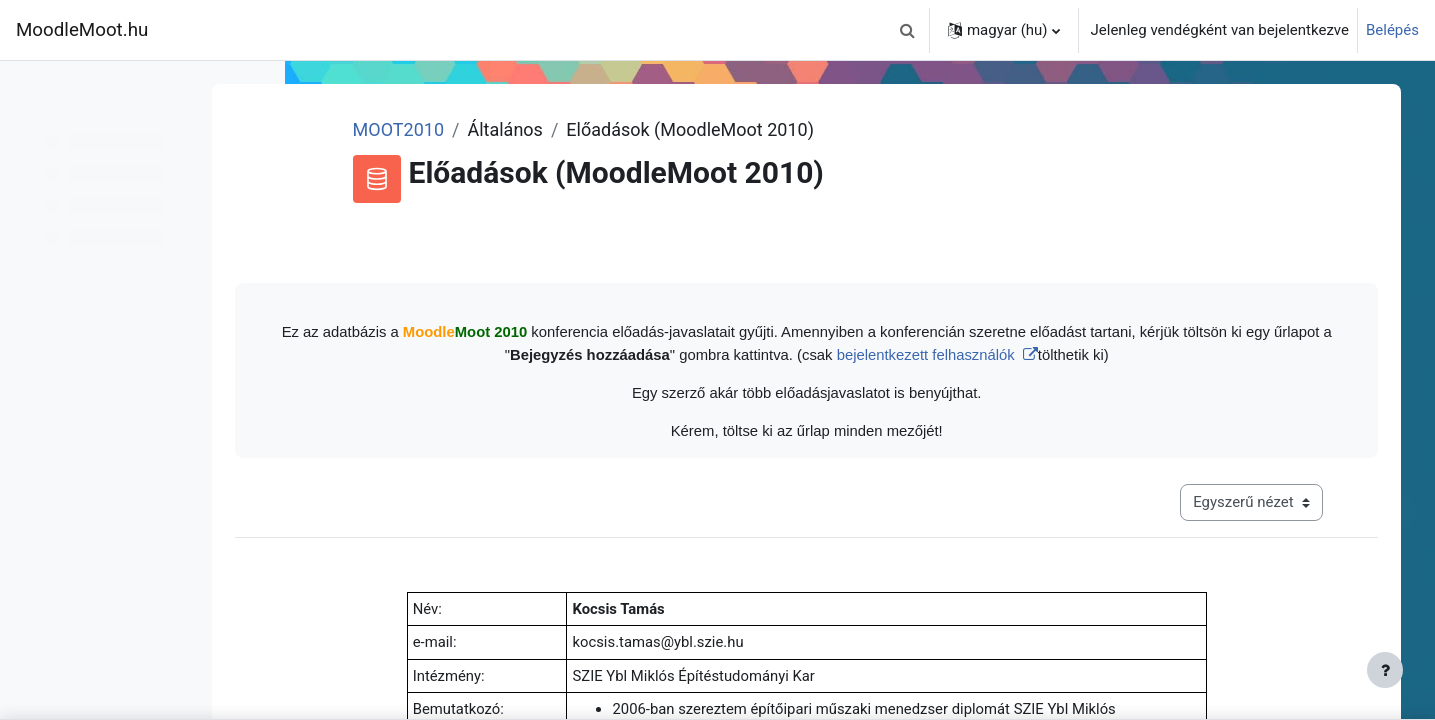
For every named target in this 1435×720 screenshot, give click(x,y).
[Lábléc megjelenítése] (1385, 670)
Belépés (1392, 30)
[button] (908, 30)
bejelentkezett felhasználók (998, 354)
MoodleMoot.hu (82, 30)
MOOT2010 (476, 129)
